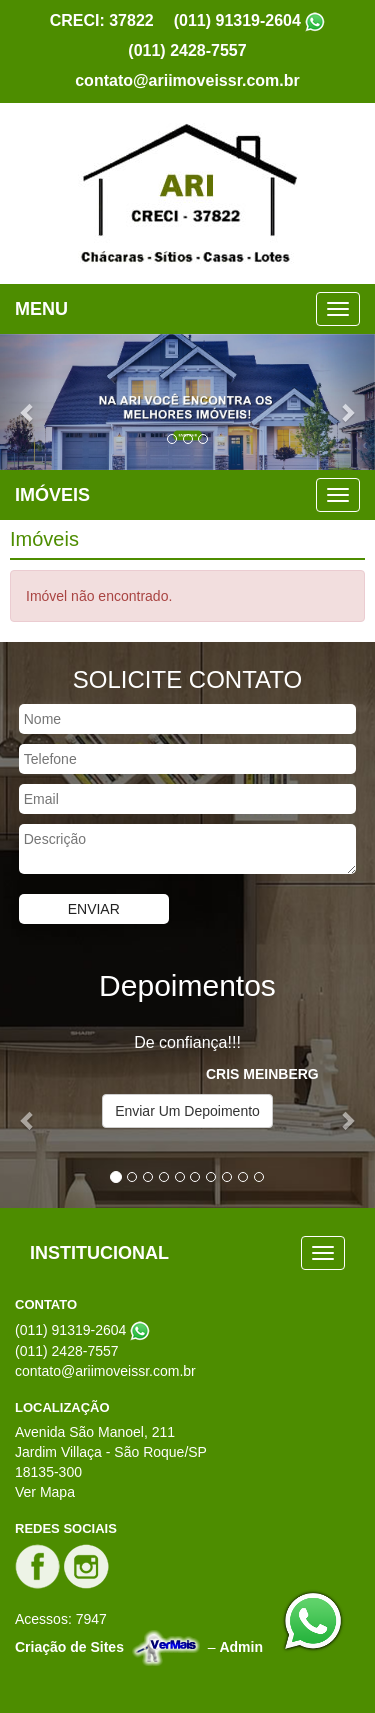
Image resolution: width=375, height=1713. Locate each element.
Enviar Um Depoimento (187, 1111)
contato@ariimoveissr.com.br (187, 80)
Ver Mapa (45, 1492)
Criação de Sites (69, 1646)
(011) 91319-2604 (237, 20)
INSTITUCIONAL (99, 1253)
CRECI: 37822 (102, 20)
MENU (41, 309)
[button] (28, 402)
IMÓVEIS (52, 495)
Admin (241, 1646)
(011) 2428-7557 (187, 50)
